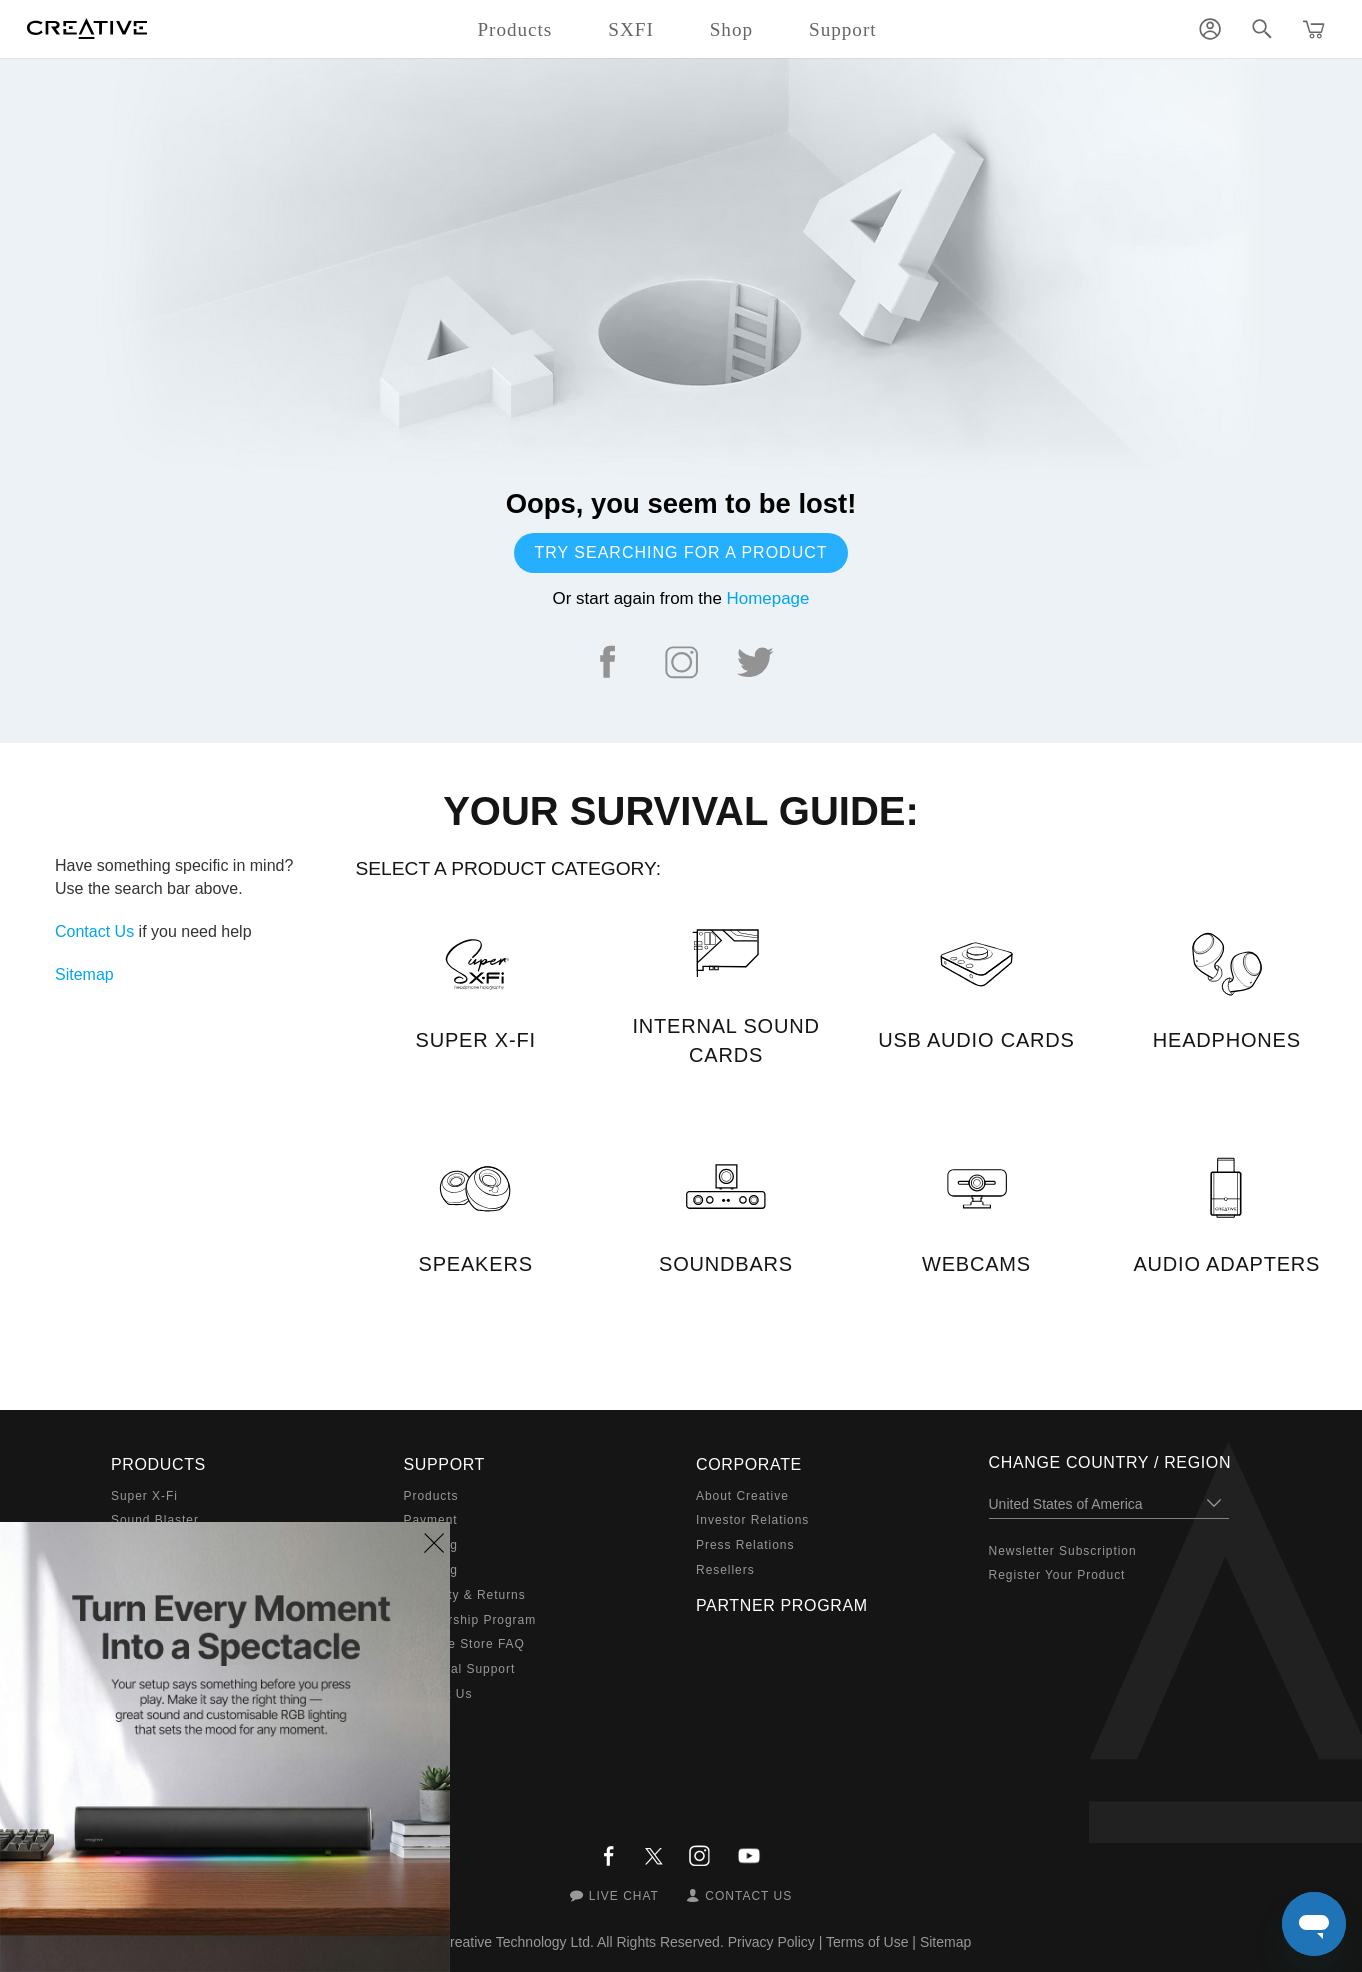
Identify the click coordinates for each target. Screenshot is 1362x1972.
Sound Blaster (155, 1520)
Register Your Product (1057, 1575)
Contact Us (94, 931)
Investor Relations (752, 1520)
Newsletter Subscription (1063, 1551)
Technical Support (460, 1669)
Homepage (768, 598)
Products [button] (514, 29)
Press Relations (745, 1545)
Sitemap (84, 974)
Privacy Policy (771, 1942)
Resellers (725, 1570)
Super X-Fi (144, 1496)
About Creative (742, 1496)
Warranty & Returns (465, 1595)
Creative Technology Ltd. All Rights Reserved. (582, 1942)
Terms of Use (867, 1942)
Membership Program (470, 1620)
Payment (431, 1520)
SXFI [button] (630, 29)
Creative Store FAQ (464, 1644)
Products (431, 1496)
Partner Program (782, 1605)
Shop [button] (731, 29)
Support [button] (843, 29)
